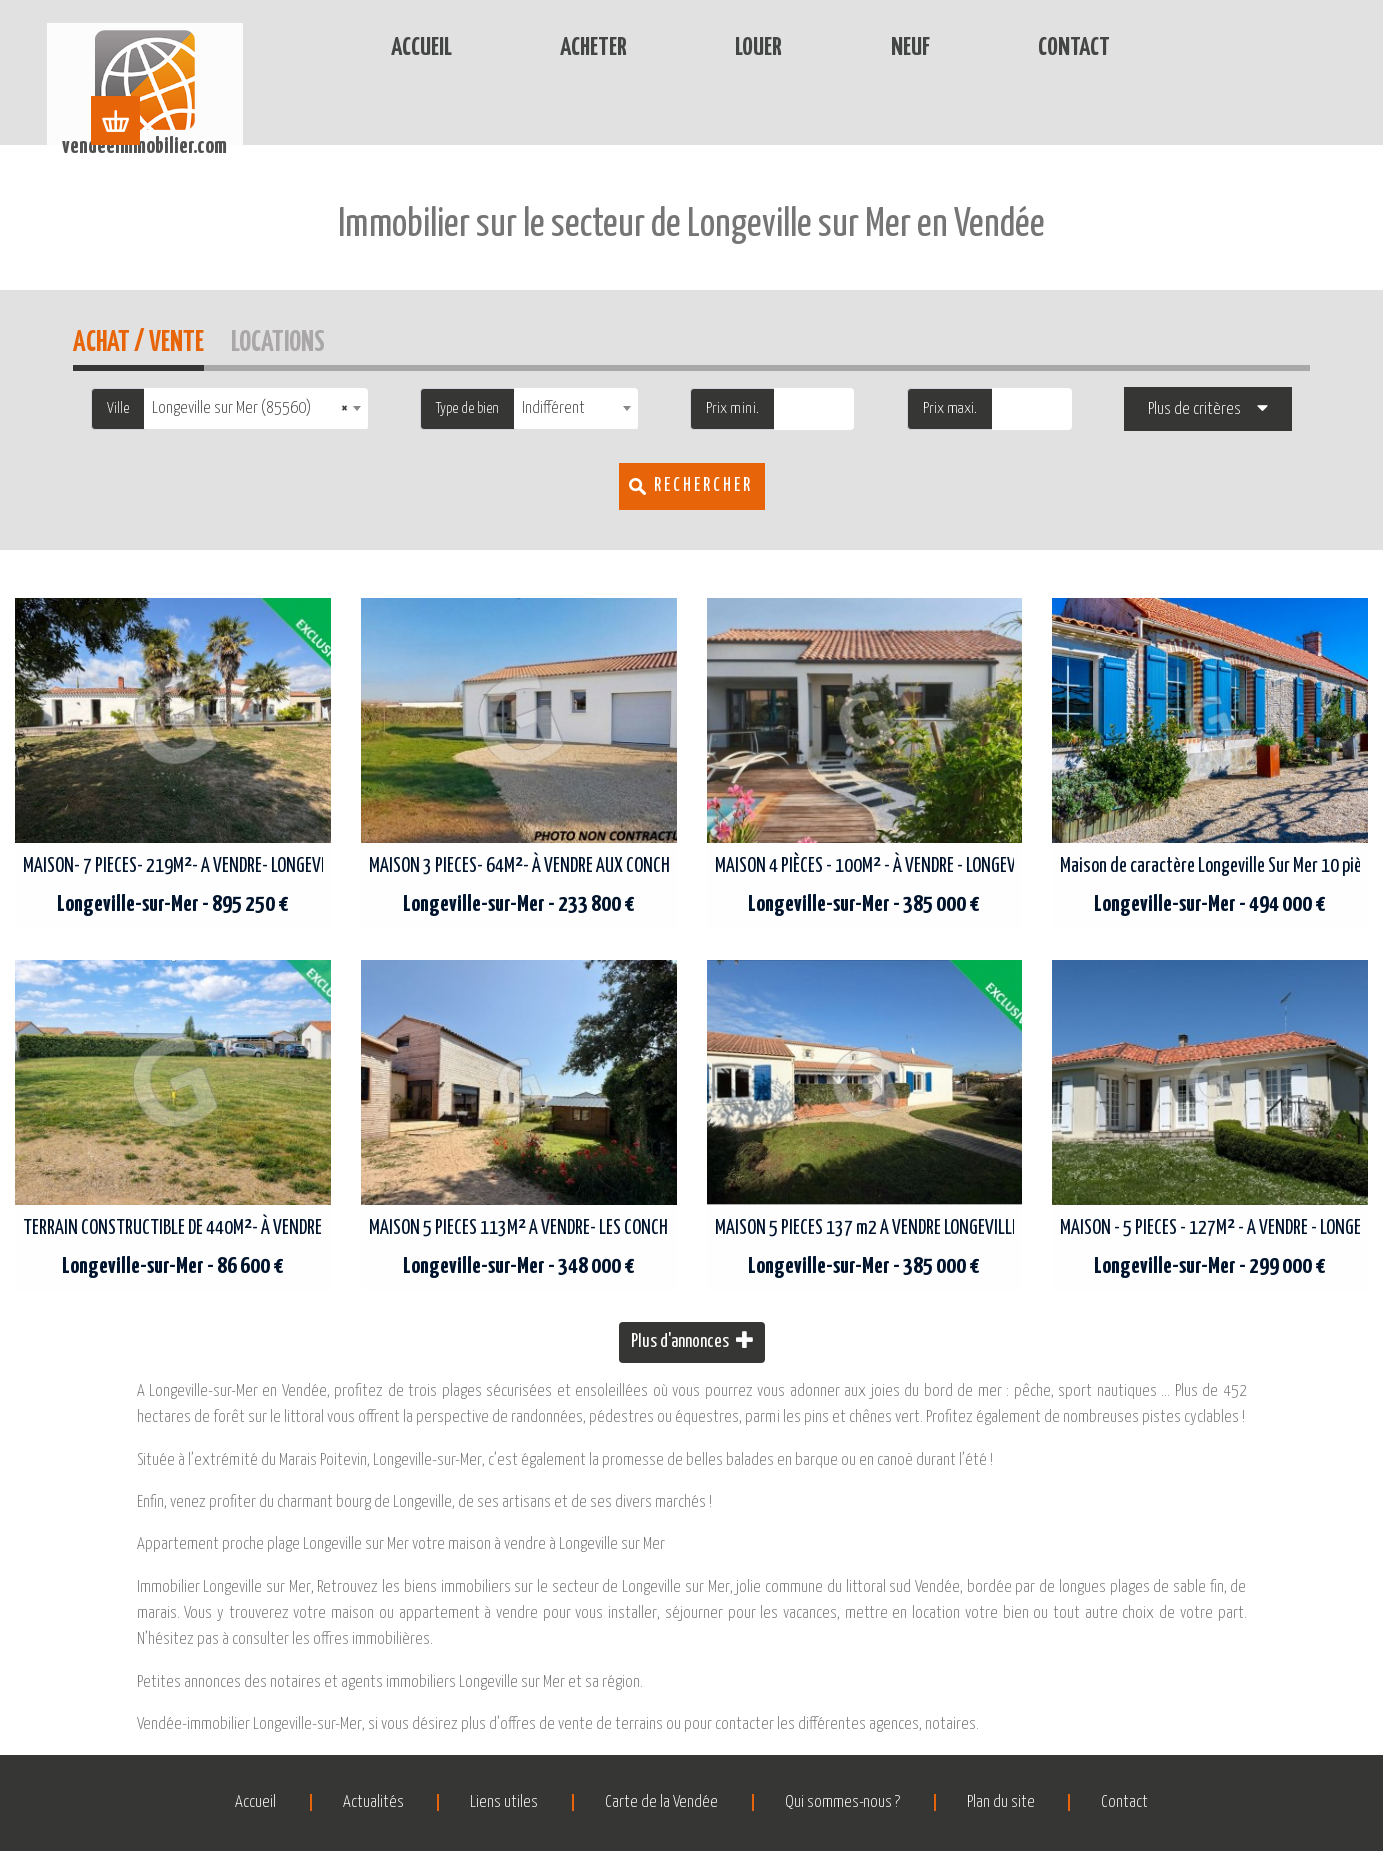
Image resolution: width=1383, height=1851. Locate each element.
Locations (278, 339)
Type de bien (467, 408)
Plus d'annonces (692, 1340)
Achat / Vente (138, 339)
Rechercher (703, 486)
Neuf (851, 48)
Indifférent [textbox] (553, 408)
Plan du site (1005, 1802)
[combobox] (256, 408)
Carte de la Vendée (661, 1802)
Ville (118, 408)
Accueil (362, 48)
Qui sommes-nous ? (844, 1802)
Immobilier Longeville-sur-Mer (496, 127)
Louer (699, 48)
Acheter (534, 48)
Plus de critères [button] (1194, 409)
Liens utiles (502, 1802)
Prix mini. (732, 408)
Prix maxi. (950, 408)
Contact (1015, 48)
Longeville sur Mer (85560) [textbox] (250, 408)
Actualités (368, 1802)
